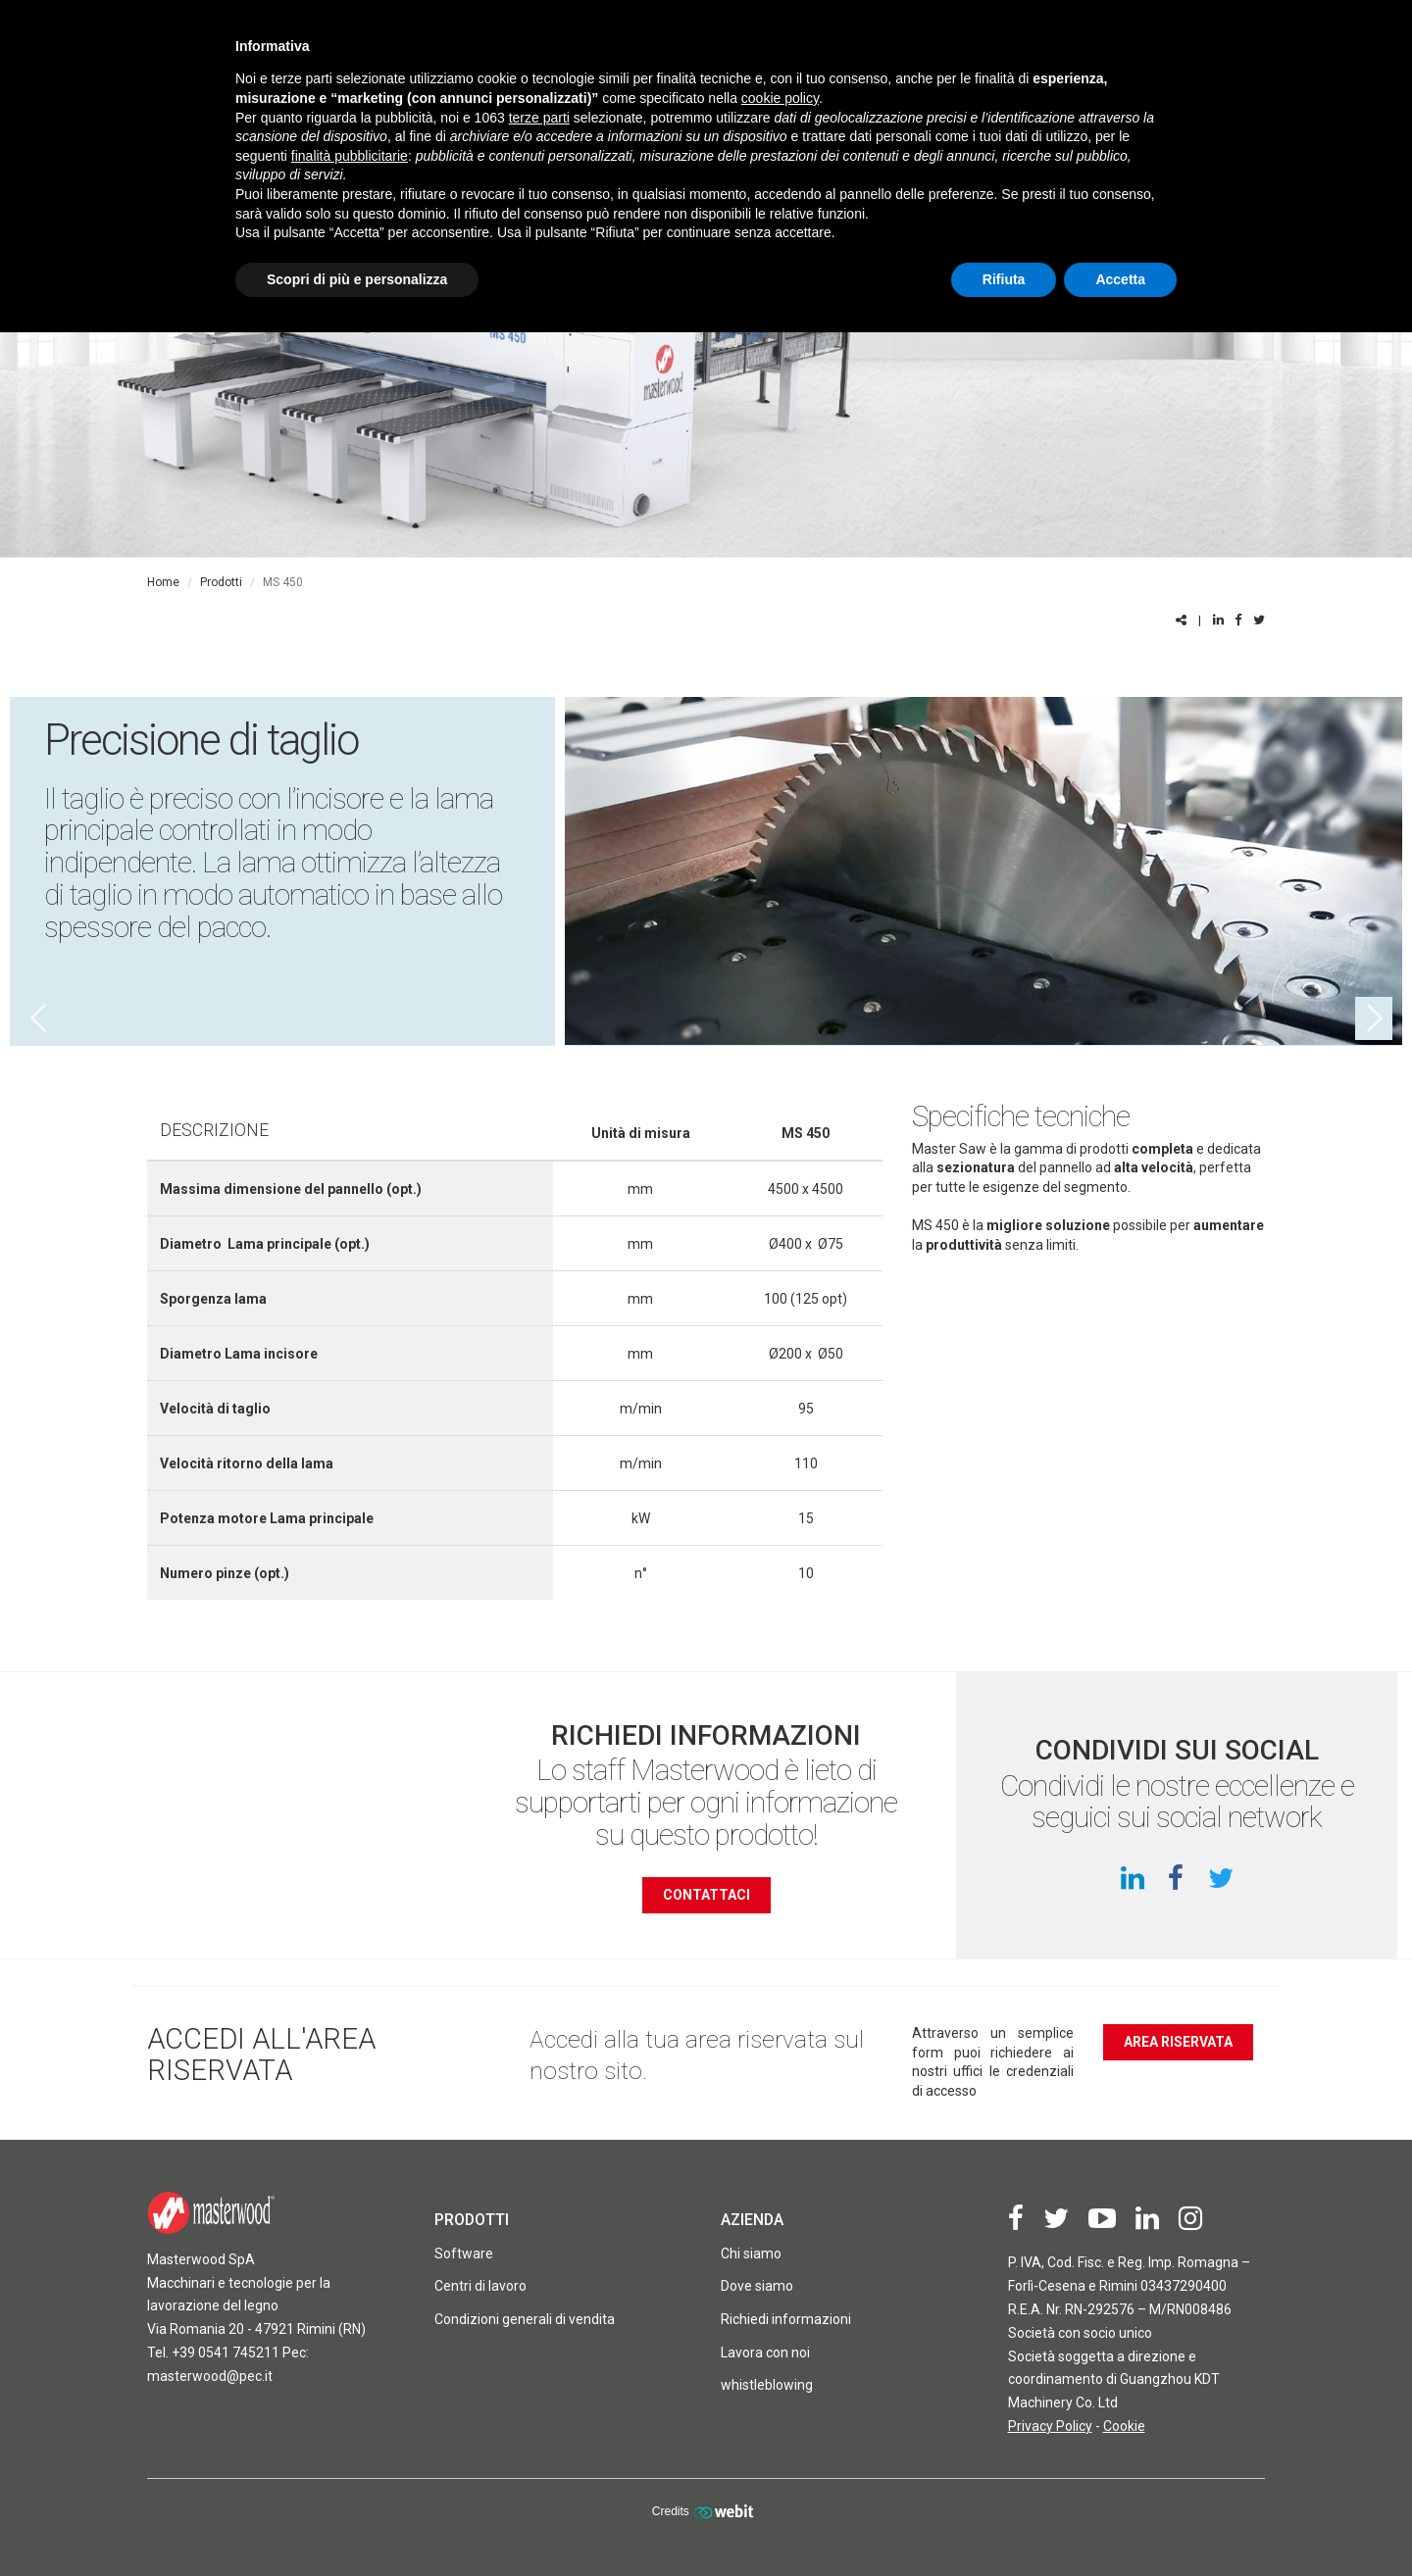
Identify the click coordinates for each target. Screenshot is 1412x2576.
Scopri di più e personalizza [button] (357, 279)
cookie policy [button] (780, 98)
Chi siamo (751, 2253)
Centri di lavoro (480, 2286)
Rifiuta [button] (1004, 279)
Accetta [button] (1120, 279)
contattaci (706, 1895)
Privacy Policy (1050, 2426)
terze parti (539, 117)
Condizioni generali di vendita (524, 2319)
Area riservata (1178, 2042)
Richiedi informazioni (786, 2319)
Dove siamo (757, 2286)
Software (463, 2253)
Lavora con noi (765, 2352)
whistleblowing (767, 2385)
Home (163, 582)
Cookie (1124, 2426)
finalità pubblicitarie (349, 156)
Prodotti (221, 582)
